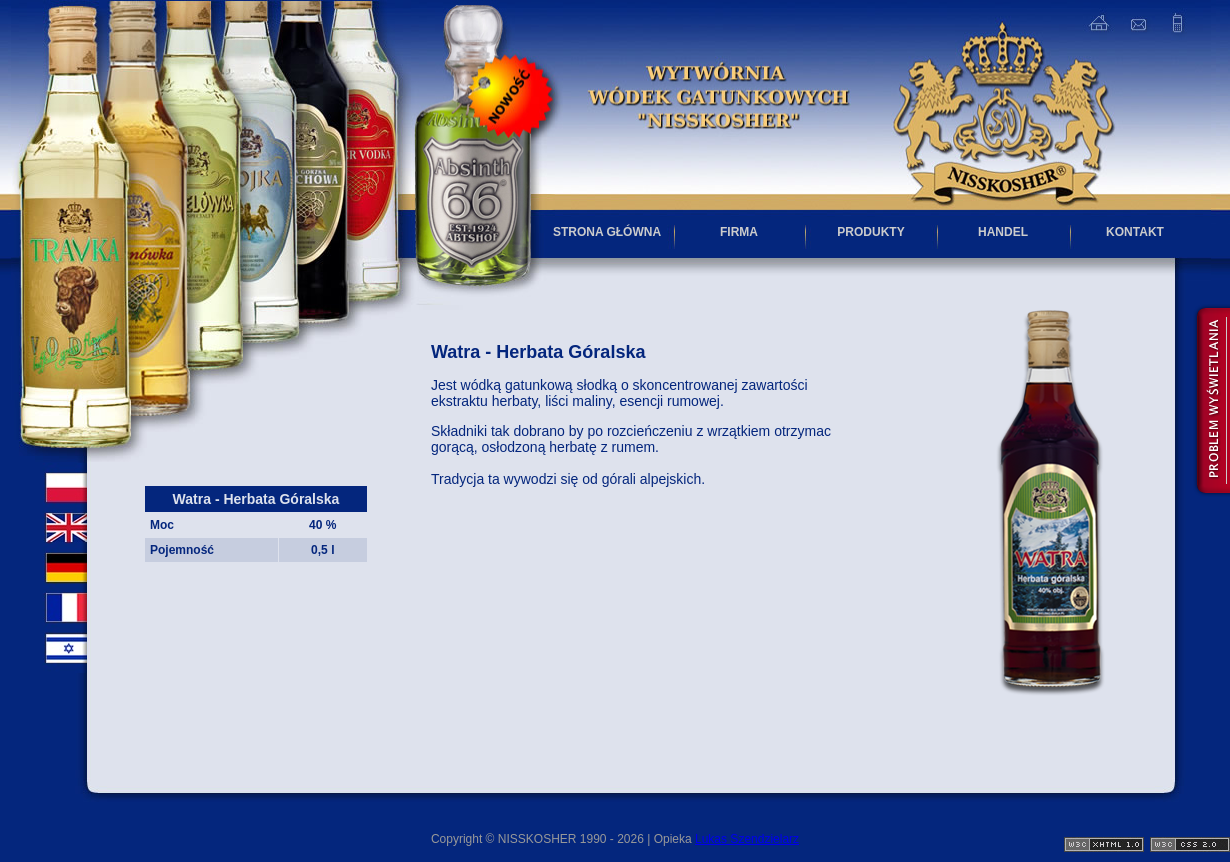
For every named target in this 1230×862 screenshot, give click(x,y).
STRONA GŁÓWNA (607, 232)
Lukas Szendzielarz (747, 839)
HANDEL (1003, 232)
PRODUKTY (870, 232)
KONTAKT (1135, 232)
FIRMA (739, 232)
